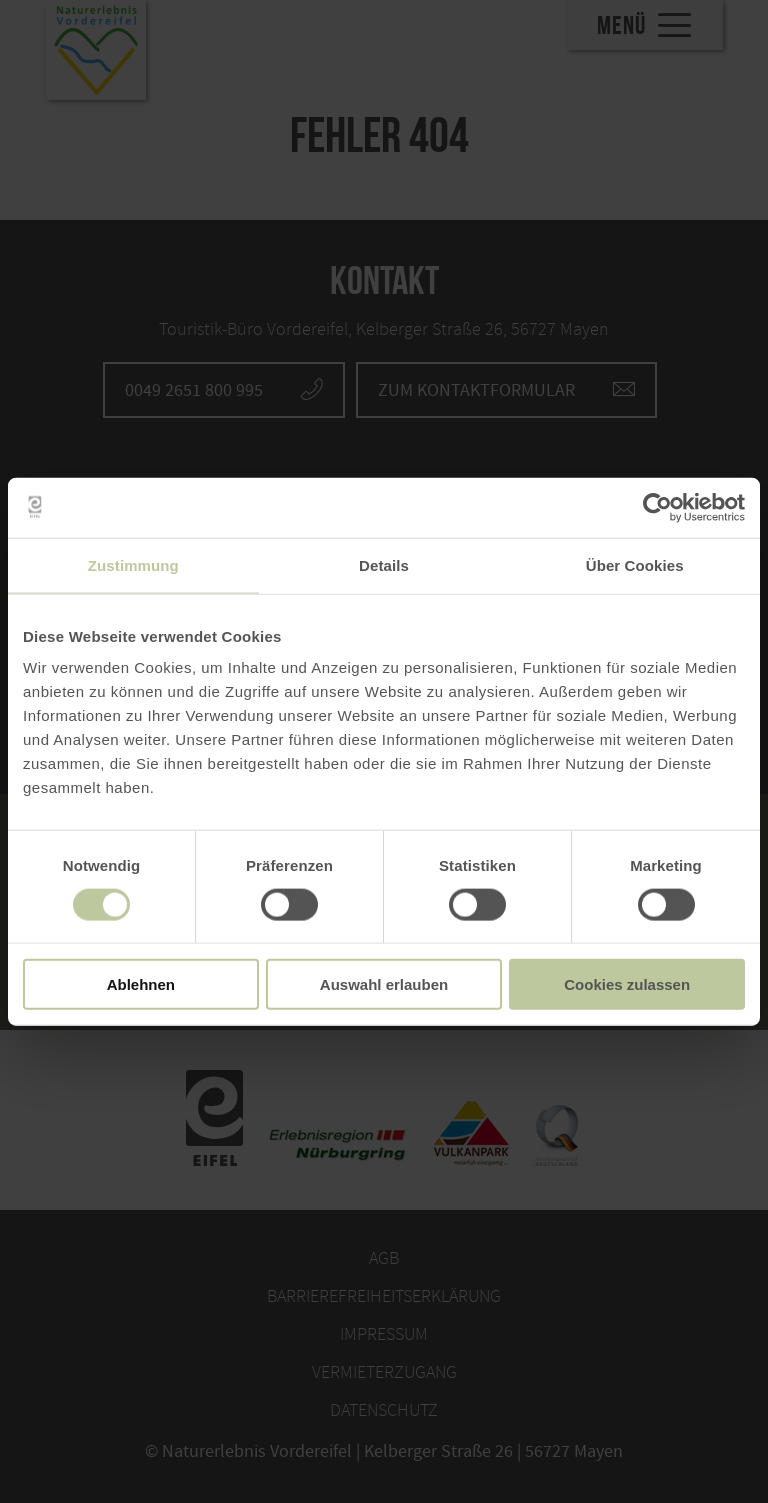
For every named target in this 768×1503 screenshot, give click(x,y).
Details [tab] (384, 564)
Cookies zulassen (627, 984)
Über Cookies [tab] (635, 564)
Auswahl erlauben (384, 984)
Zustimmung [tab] (133, 564)
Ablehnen (141, 984)
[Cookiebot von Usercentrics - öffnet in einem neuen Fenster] (657, 507)
